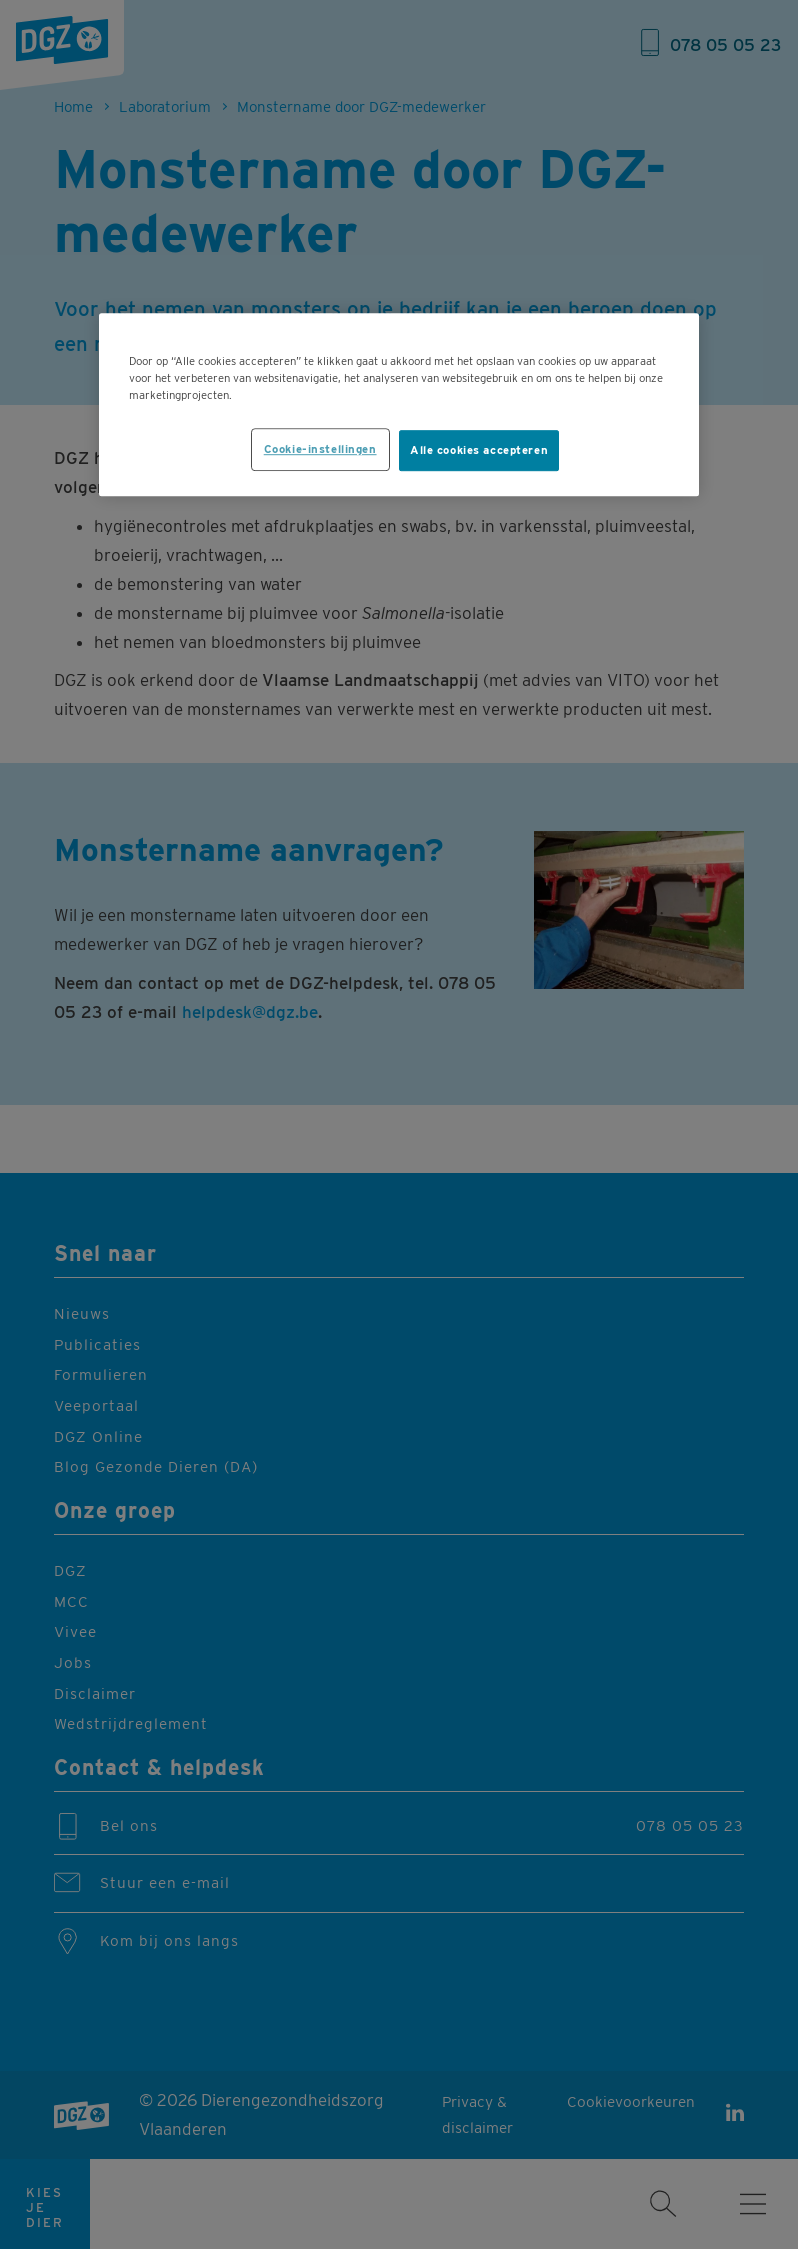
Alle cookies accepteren (479, 450)
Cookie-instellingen (320, 449)
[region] (399, 405)
